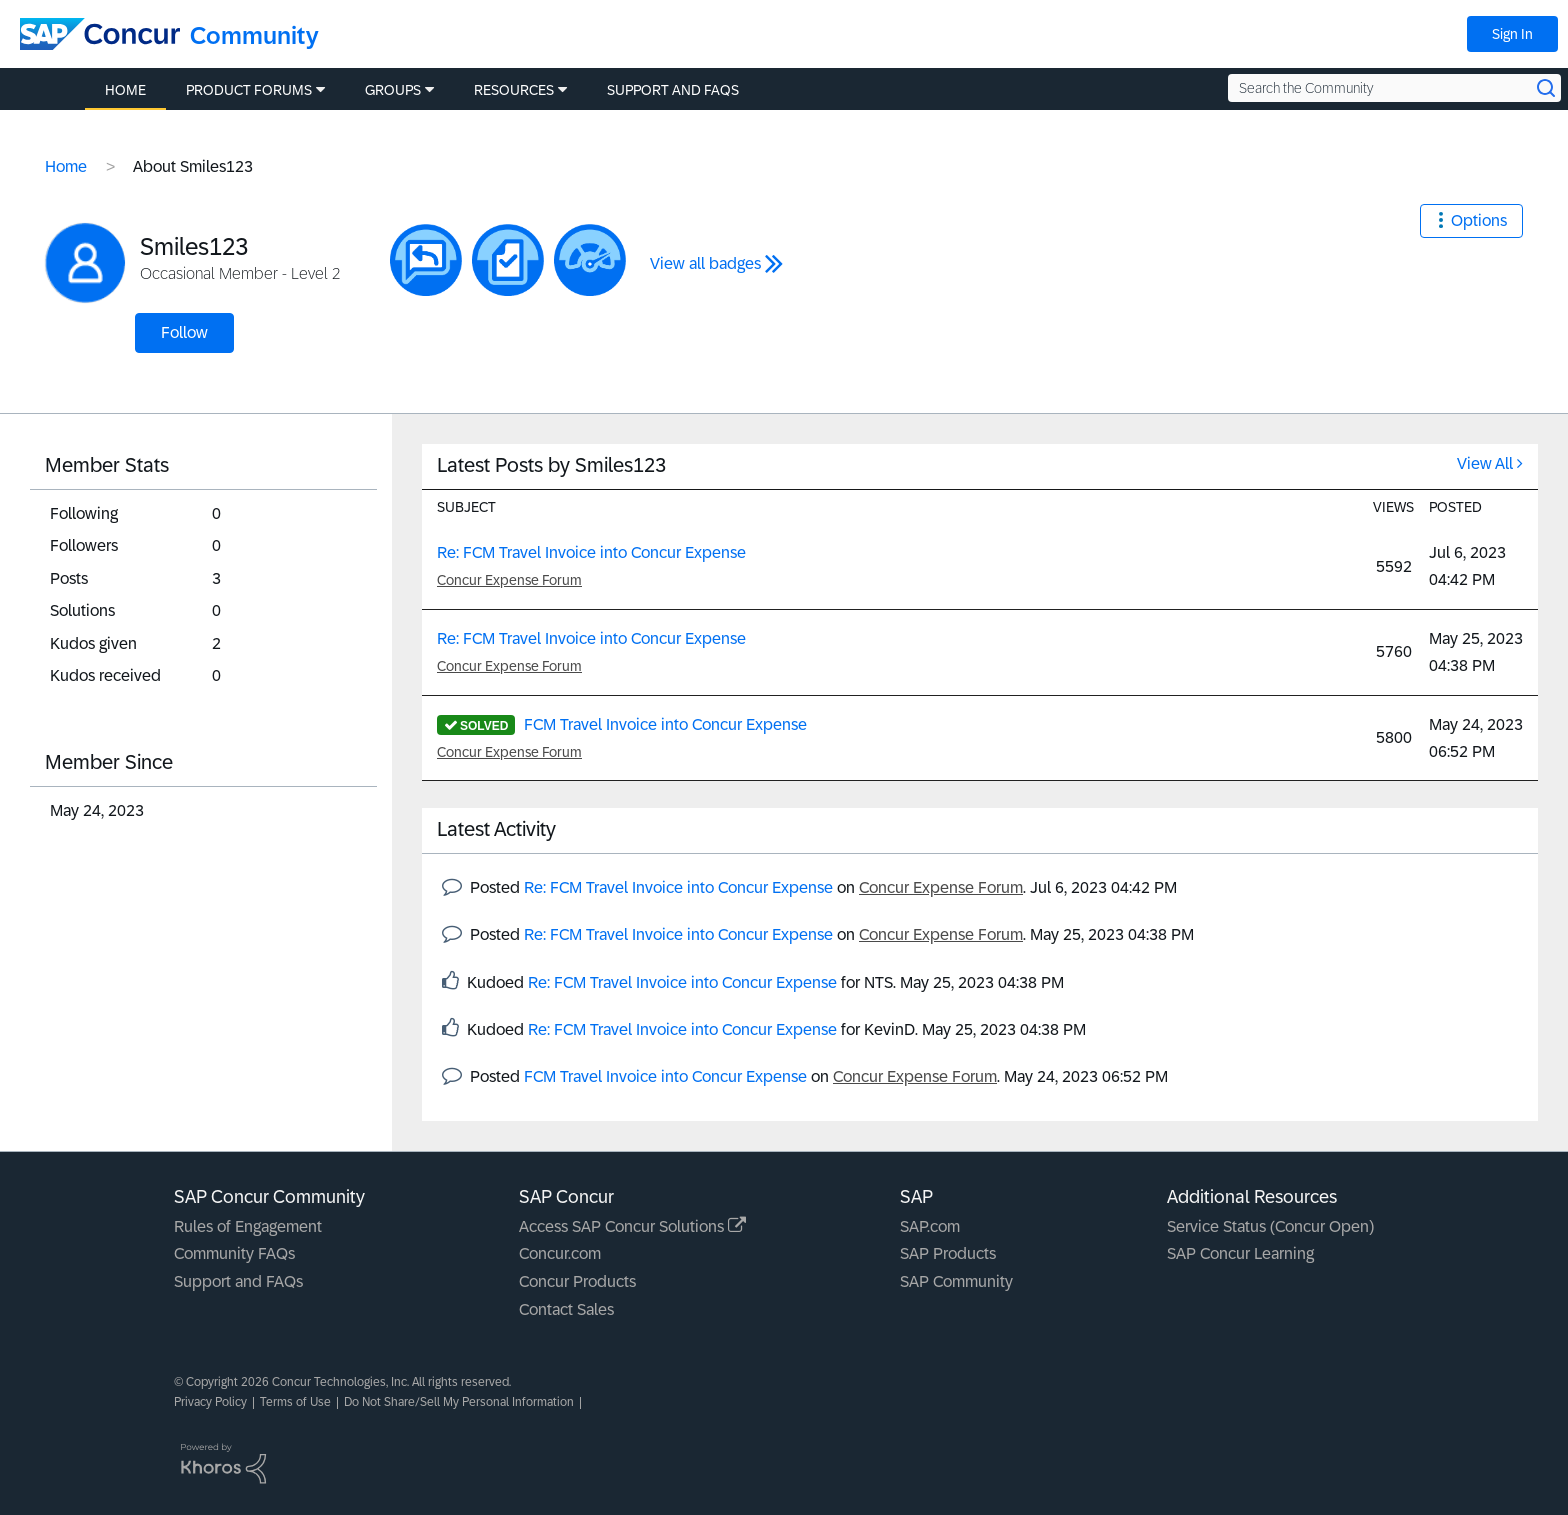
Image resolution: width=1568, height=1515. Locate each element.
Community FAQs (234, 1253)
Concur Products (577, 1281)
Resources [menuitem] (514, 90)
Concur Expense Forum (509, 580)
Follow (184, 332)
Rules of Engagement (248, 1226)
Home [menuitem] (125, 90)
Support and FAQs (238, 1281)
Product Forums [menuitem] (249, 90)
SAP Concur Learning (1240, 1253)
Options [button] (1479, 220)
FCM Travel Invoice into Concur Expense (665, 724)
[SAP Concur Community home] (100, 34)
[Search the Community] (1394, 88)
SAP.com (930, 1226)
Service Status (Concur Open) (1270, 1226)
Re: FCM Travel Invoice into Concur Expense (591, 552)
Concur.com (560, 1253)
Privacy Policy (210, 1402)
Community (254, 35)
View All (1485, 463)
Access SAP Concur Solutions (632, 1226)
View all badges (705, 263)
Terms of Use (295, 1402)
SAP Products (948, 1253)
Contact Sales (566, 1309)
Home (66, 166)
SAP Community (956, 1281)
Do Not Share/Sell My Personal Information (459, 1402)
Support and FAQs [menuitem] (673, 90)
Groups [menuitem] (393, 90)
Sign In (1512, 34)
